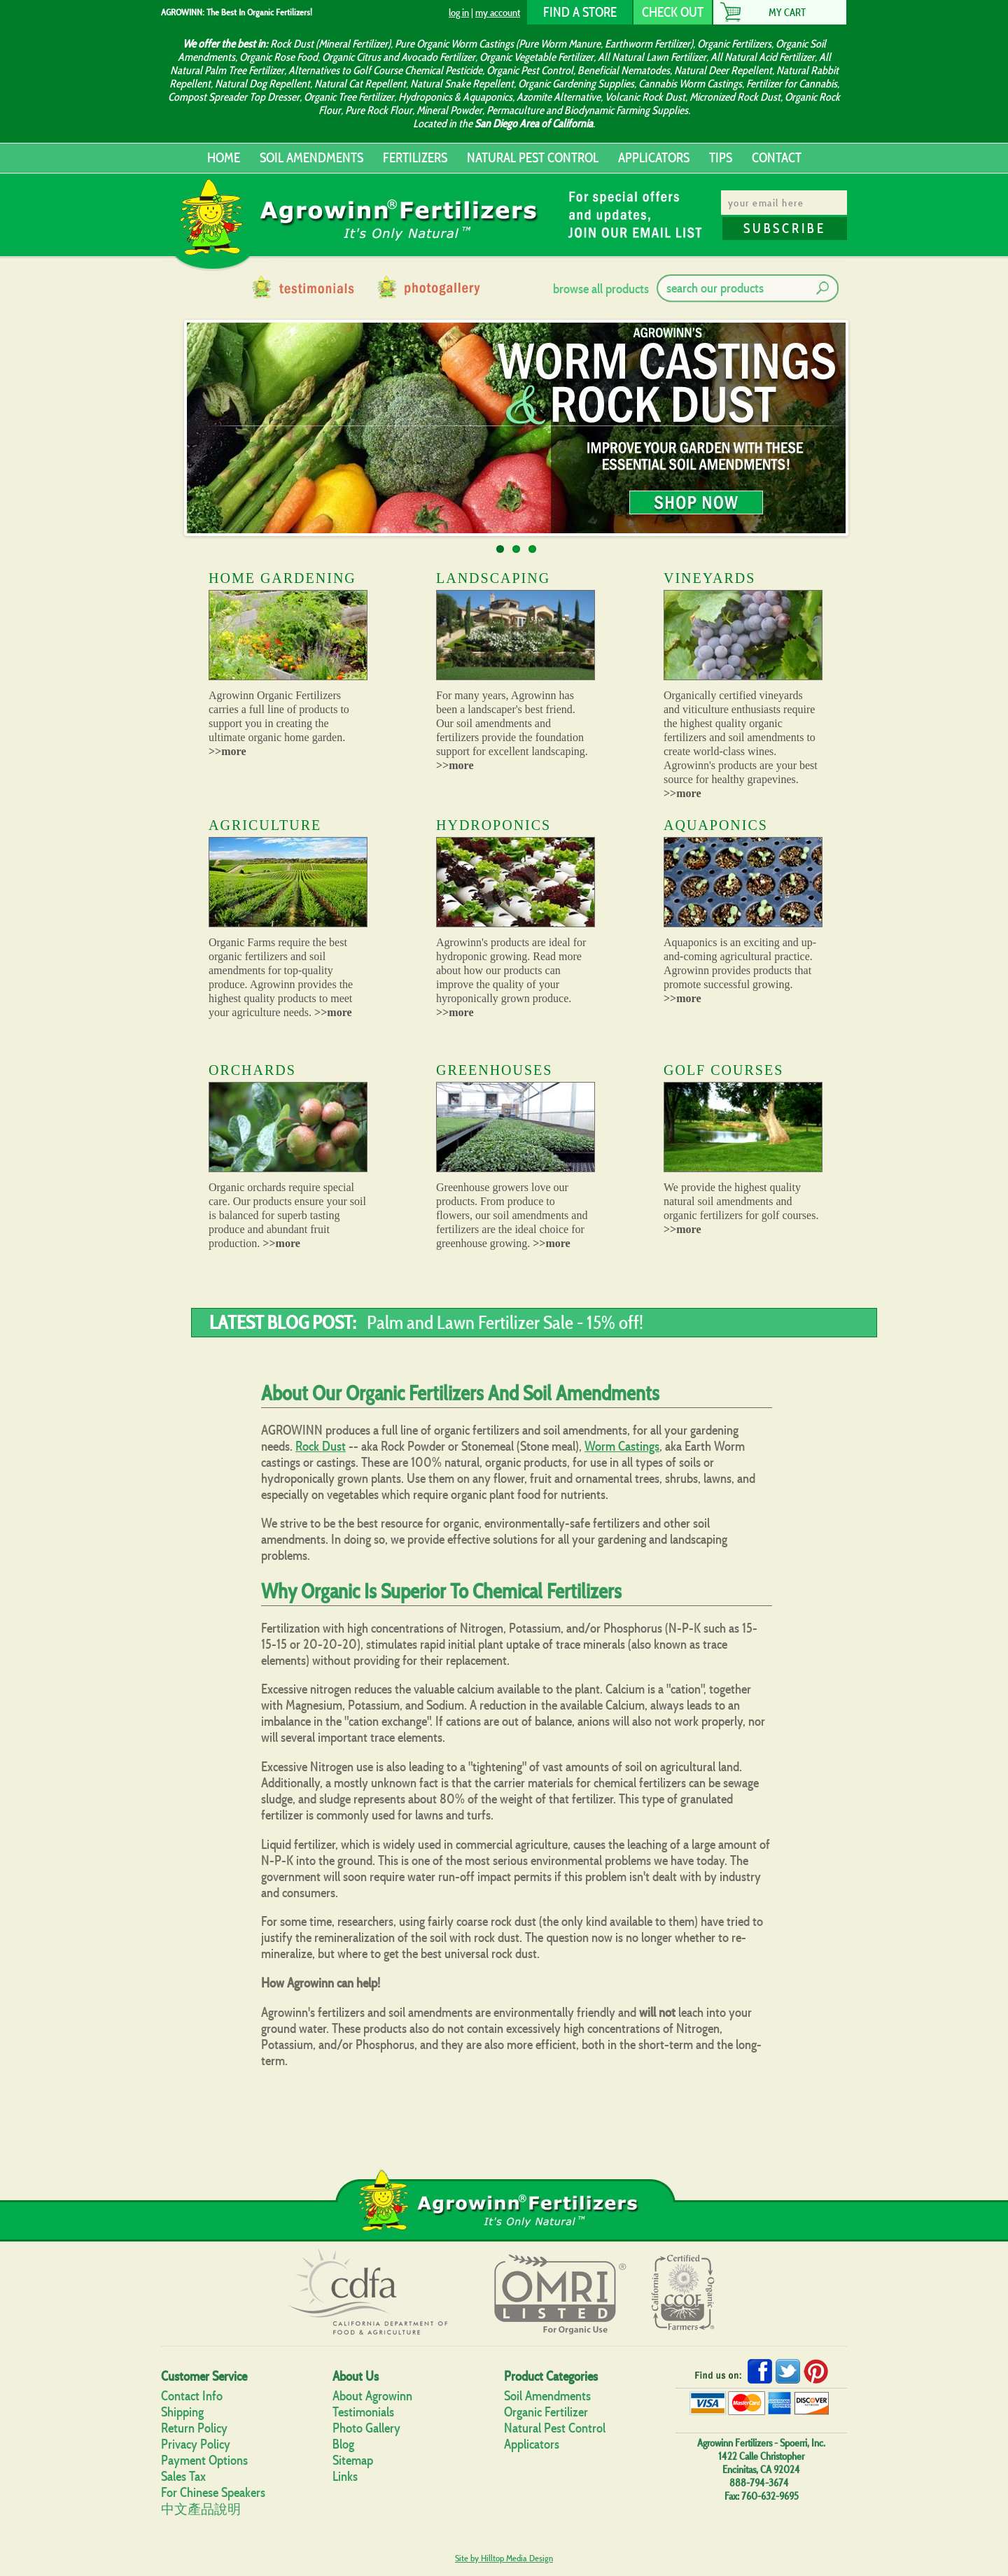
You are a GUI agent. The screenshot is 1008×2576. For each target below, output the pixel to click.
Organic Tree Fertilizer (349, 97)
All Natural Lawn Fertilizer (652, 57)
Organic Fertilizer (546, 2412)
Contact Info (192, 2396)
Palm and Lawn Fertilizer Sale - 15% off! (505, 1322)
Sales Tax (183, 2476)
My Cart (787, 12)
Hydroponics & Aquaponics (455, 97)
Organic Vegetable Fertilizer (536, 57)
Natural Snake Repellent (462, 83)
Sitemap (352, 2460)
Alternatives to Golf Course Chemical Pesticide (385, 70)
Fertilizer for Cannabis (791, 83)
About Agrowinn (372, 2396)
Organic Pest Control (529, 70)
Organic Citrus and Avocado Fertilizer (398, 57)
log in (459, 12)
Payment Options (204, 2460)
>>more (227, 751)
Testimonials (363, 2412)
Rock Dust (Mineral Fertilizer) (330, 43)
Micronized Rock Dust (735, 97)
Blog (343, 2444)
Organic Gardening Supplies (576, 83)
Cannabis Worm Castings (690, 83)
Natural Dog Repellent (262, 83)
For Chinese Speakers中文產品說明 (213, 2500)
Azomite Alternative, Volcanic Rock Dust (601, 97)
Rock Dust (320, 1446)
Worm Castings (621, 1446)
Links (345, 2476)
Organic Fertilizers (734, 43)
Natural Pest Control (555, 2428)
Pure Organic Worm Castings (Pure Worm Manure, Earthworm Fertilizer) (544, 43)
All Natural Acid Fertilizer (762, 57)
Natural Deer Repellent (723, 70)
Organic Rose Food (278, 57)
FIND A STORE (580, 12)
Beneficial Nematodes (624, 70)
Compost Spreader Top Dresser (234, 97)
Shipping (182, 2412)
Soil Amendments (547, 2396)
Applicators (531, 2444)
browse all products (601, 289)
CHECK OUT (673, 12)
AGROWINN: (182, 12)
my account (497, 12)
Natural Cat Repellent (360, 83)
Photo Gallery (366, 2428)
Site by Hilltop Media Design (504, 2558)
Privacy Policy (195, 2444)
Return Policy (194, 2428)
